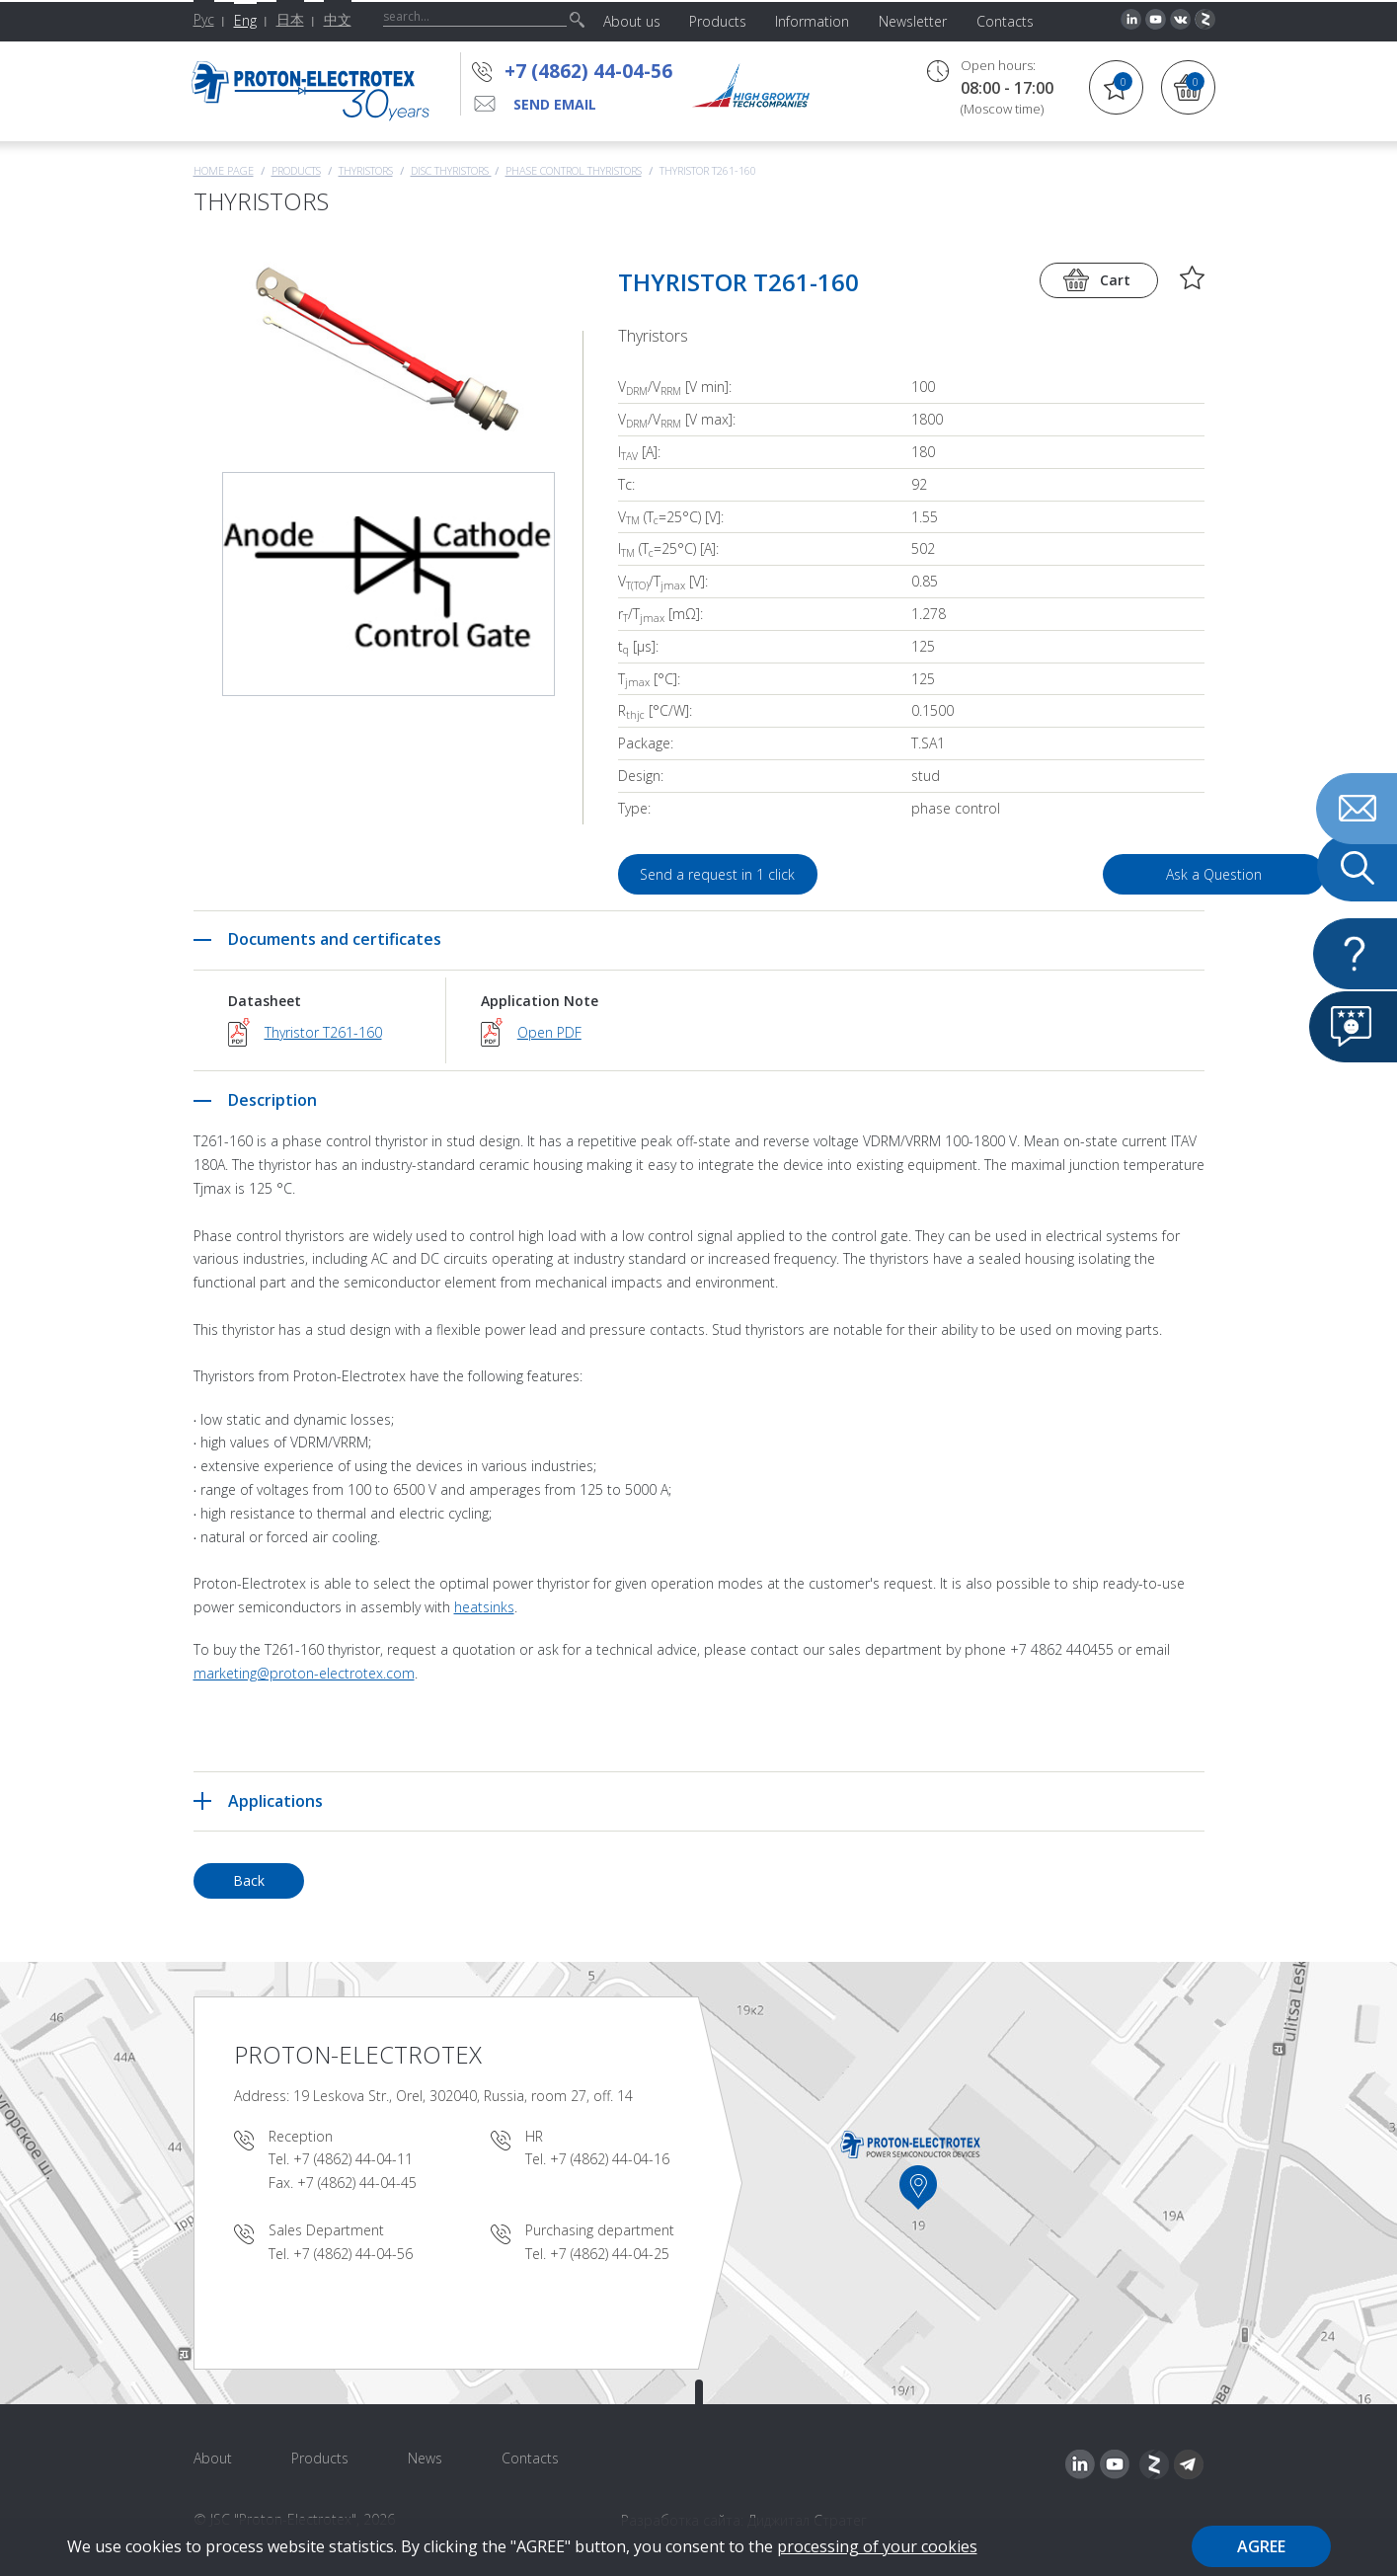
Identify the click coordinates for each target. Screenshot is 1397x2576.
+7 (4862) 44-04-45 (357, 2182)
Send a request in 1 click (718, 874)
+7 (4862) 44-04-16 (609, 2158)
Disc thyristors (451, 170)
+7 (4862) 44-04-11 (353, 2158)
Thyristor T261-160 (323, 1032)
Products (296, 170)
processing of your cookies (877, 2546)
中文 (337, 19)
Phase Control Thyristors (573, 170)
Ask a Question (1091, 874)
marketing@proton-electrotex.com (304, 1673)
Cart (1115, 280)
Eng (245, 20)
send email (554, 104)
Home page (224, 170)
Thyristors (366, 170)
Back (249, 1880)
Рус (204, 19)
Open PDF (549, 1032)
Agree (1261, 2546)
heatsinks (484, 1607)
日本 (290, 19)
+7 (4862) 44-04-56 (588, 71)
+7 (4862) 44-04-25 (609, 2253)
